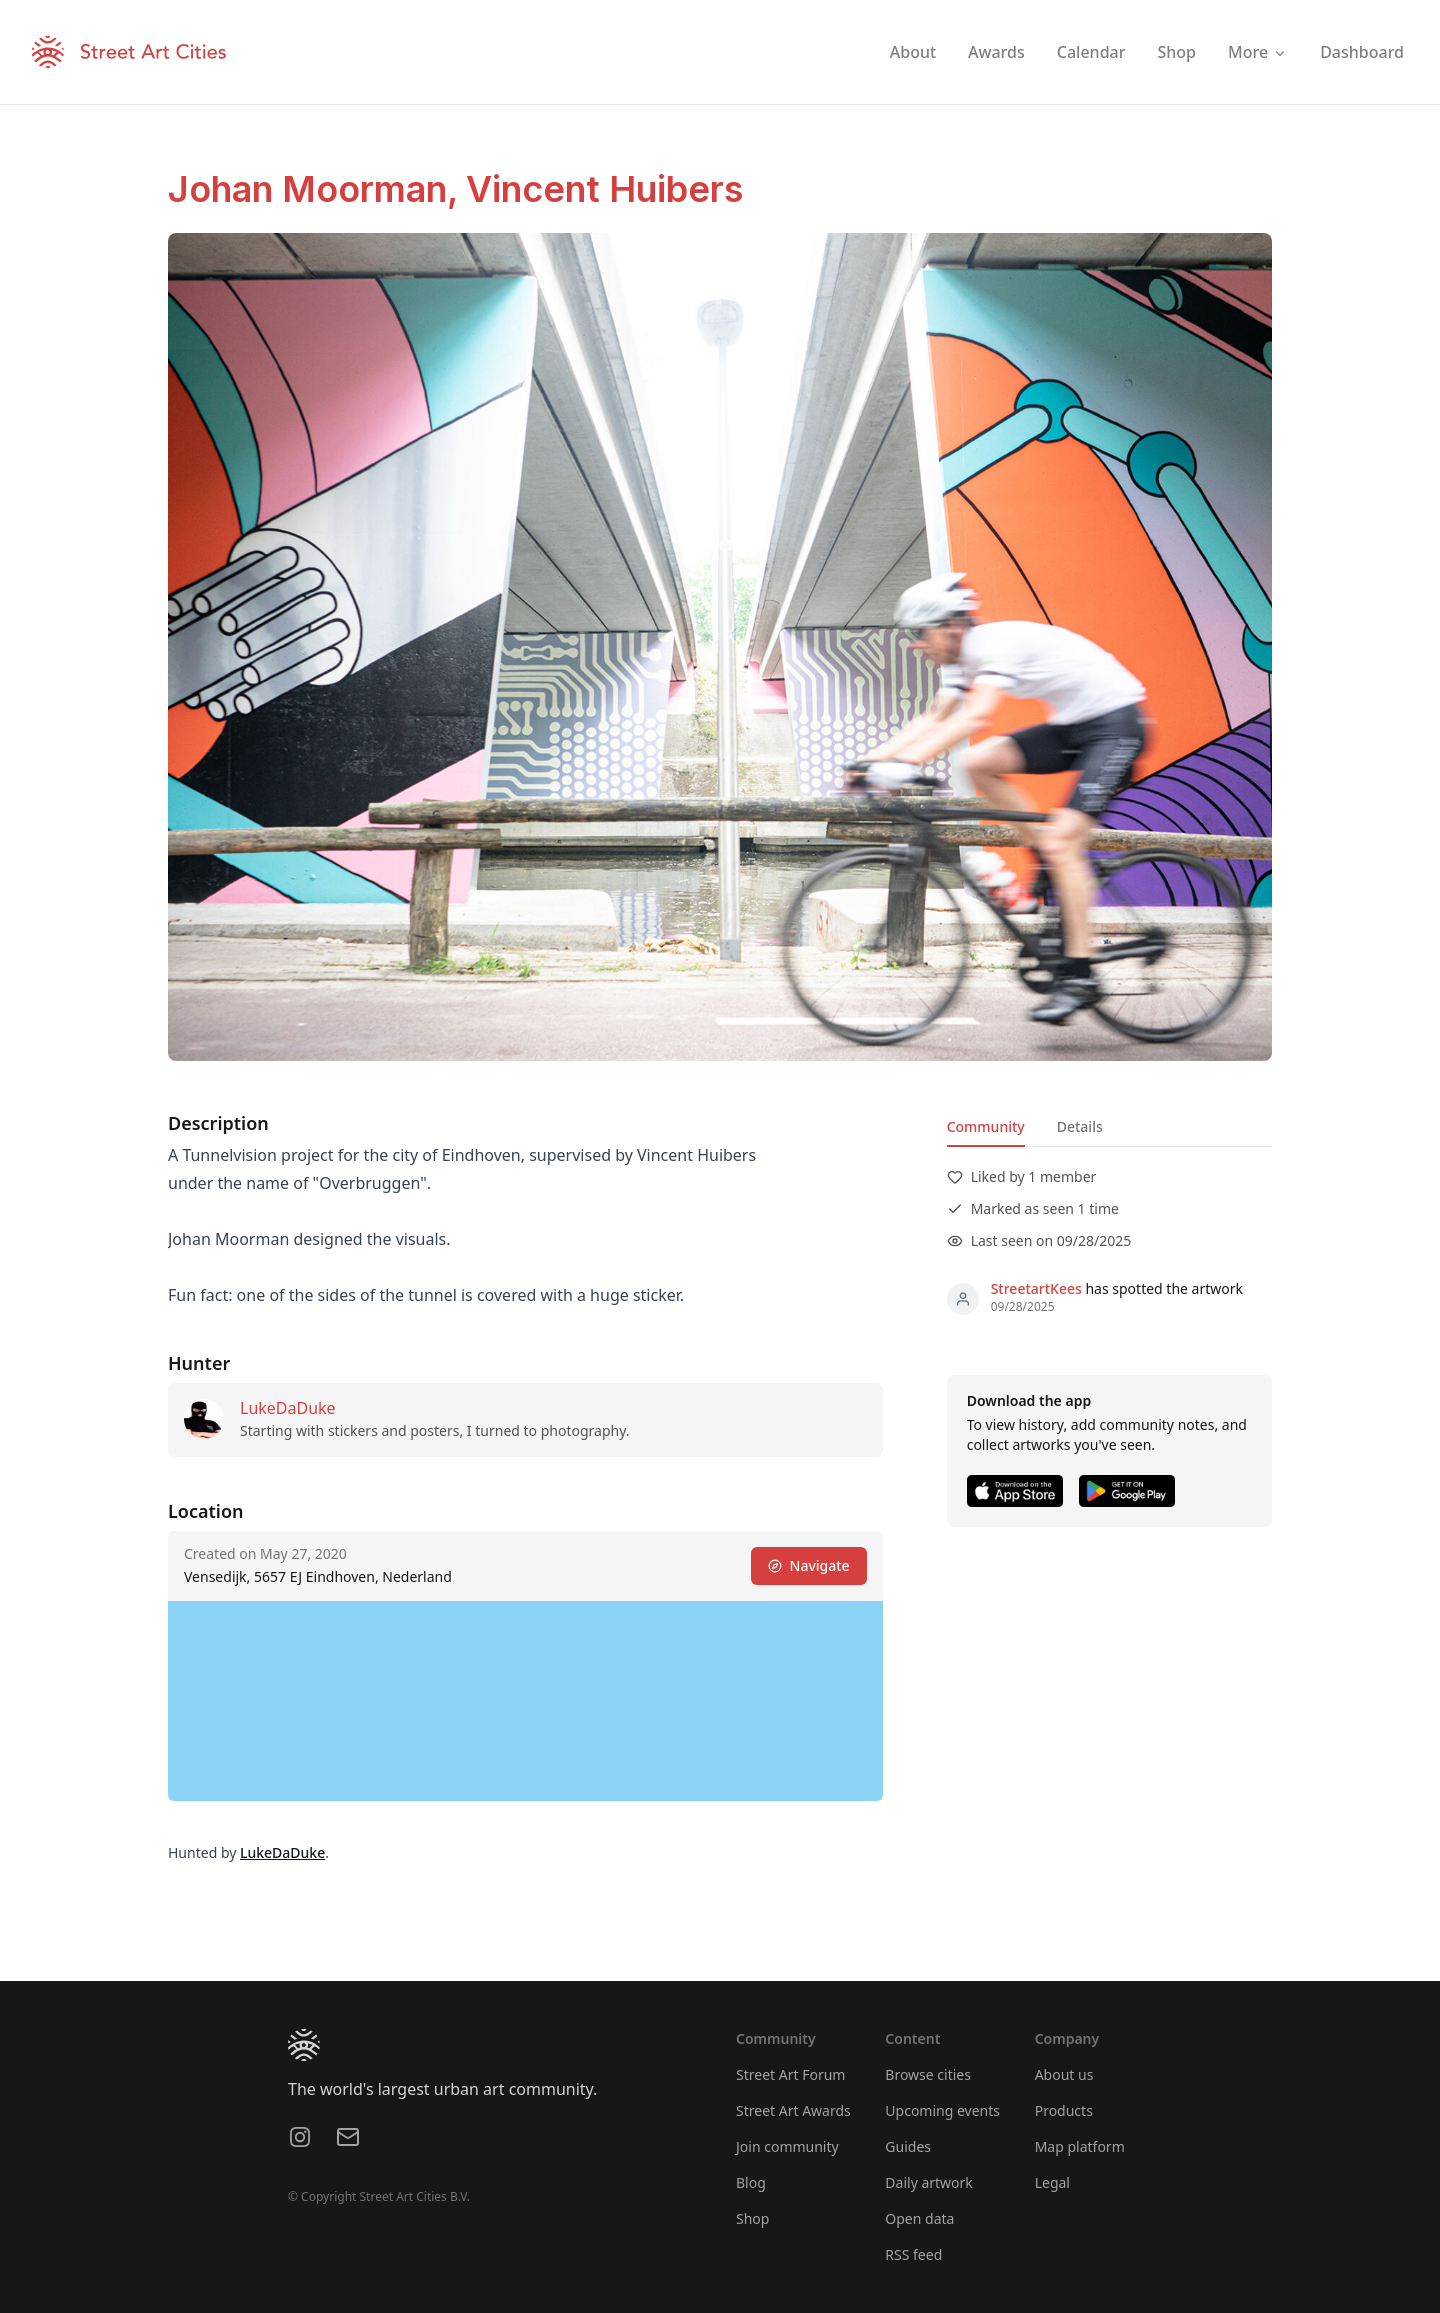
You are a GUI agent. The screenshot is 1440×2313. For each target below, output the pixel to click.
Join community (787, 2146)
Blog (751, 2182)
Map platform (1080, 2146)
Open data (919, 2218)
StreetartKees (1036, 1288)
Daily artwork (929, 2182)
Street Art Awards (793, 2110)
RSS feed (913, 2254)
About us (1064, 2074)
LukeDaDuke (288, 1408)
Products (1064, 2110)
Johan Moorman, (317, 189)
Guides (908, 2146)
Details (1080, 1126)
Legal (1052, 2182)
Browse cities (928, 2074)
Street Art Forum (790, 2074)
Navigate (809, 1565)
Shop (752, 2218)
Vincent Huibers (604, 189)
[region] (525, 1701)
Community (986, 1126)
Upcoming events (942, 2110)
